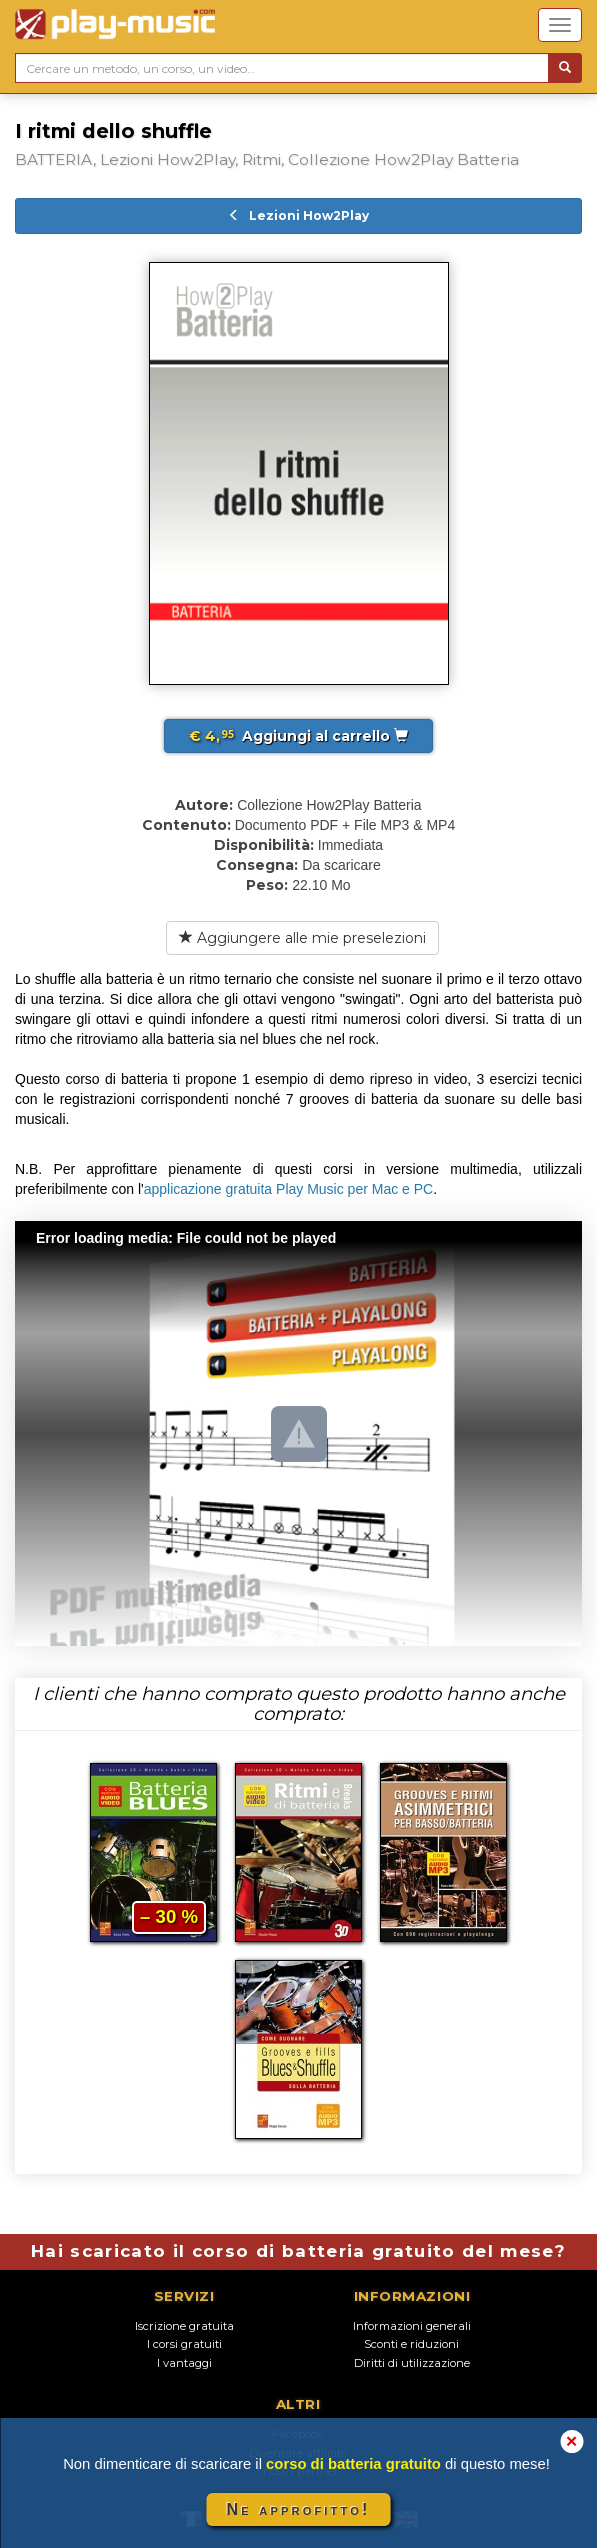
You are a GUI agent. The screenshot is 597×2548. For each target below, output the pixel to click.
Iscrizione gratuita (184, 2326)
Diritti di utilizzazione (412, 2363)
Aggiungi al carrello (298, 736)
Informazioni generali (412, 2326)
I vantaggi (184, 2363)
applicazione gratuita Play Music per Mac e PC (288, 1189)
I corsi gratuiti (184, 2344)
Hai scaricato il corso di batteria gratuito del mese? (298, 2251)
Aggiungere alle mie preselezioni (302, 938)
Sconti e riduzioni (411, 2344)
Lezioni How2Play (298, 215)
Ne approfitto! (299, 2509)
